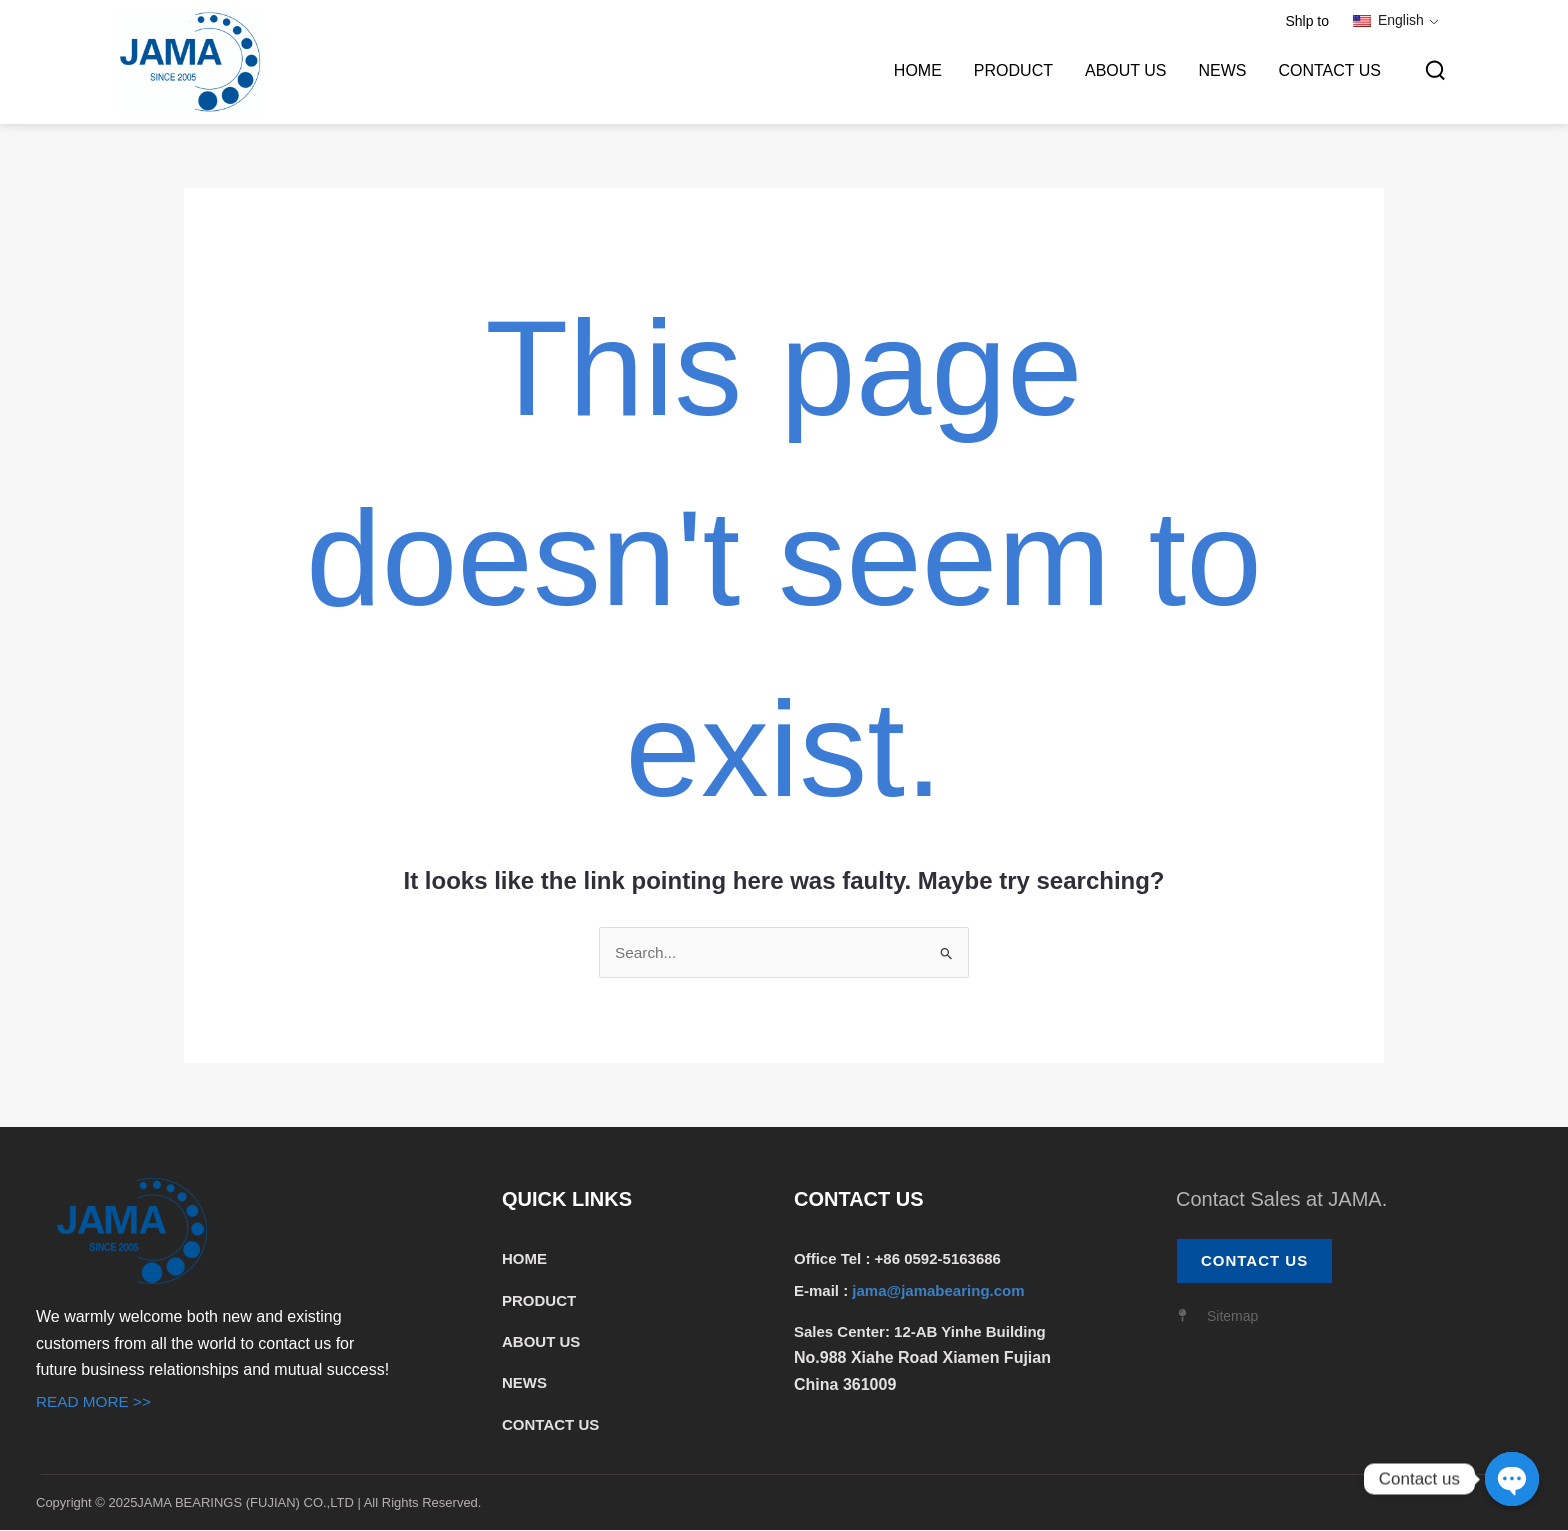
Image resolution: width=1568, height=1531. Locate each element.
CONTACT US (1329, 70)
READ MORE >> (96, 1403)
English (1388, 20)
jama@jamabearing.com (940, 1291)
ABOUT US (1126, 70)
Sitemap (1232, 1318)
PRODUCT (1013, 70)
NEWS (1222, 70)
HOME (918, 70)
